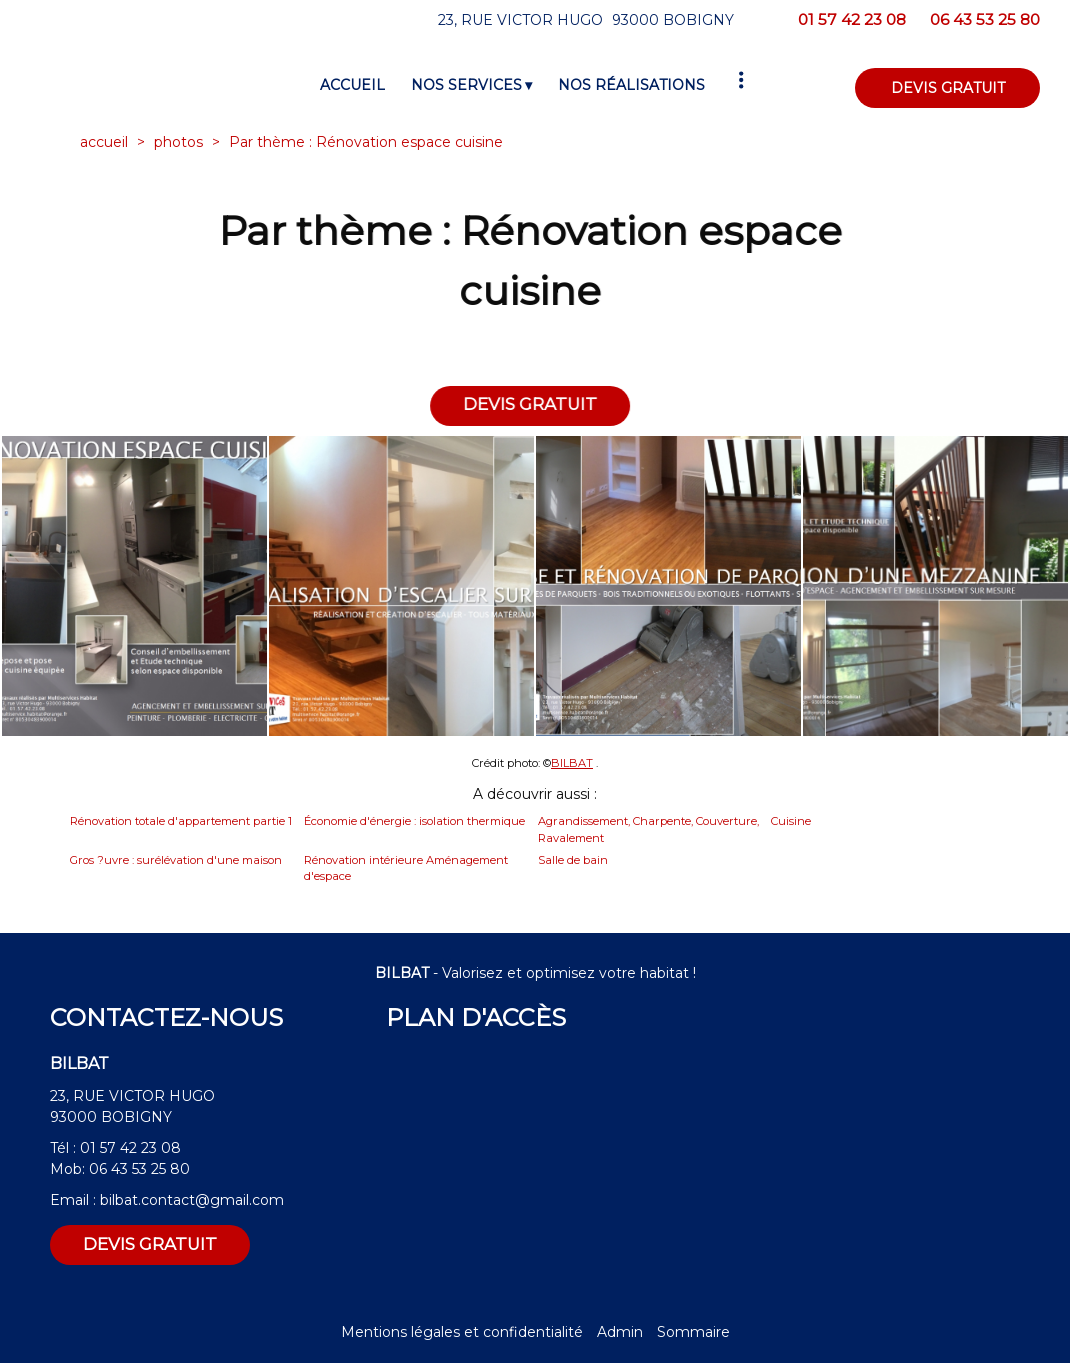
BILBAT (572, 763)
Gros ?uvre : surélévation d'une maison (176, 860)
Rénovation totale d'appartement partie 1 (181, 821)
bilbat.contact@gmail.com (192, 1200)
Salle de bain (573, 860)
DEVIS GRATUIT (948, 88)
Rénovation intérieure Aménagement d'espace (406, 868)
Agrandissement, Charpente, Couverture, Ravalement (648, 829)
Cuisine (791, 821)
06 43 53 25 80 (139, 1169)
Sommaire (693, 1332)
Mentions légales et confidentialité (462, 1332)
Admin (620, 1332)
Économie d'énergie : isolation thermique (414, 821)
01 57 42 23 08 (130, 1148)
